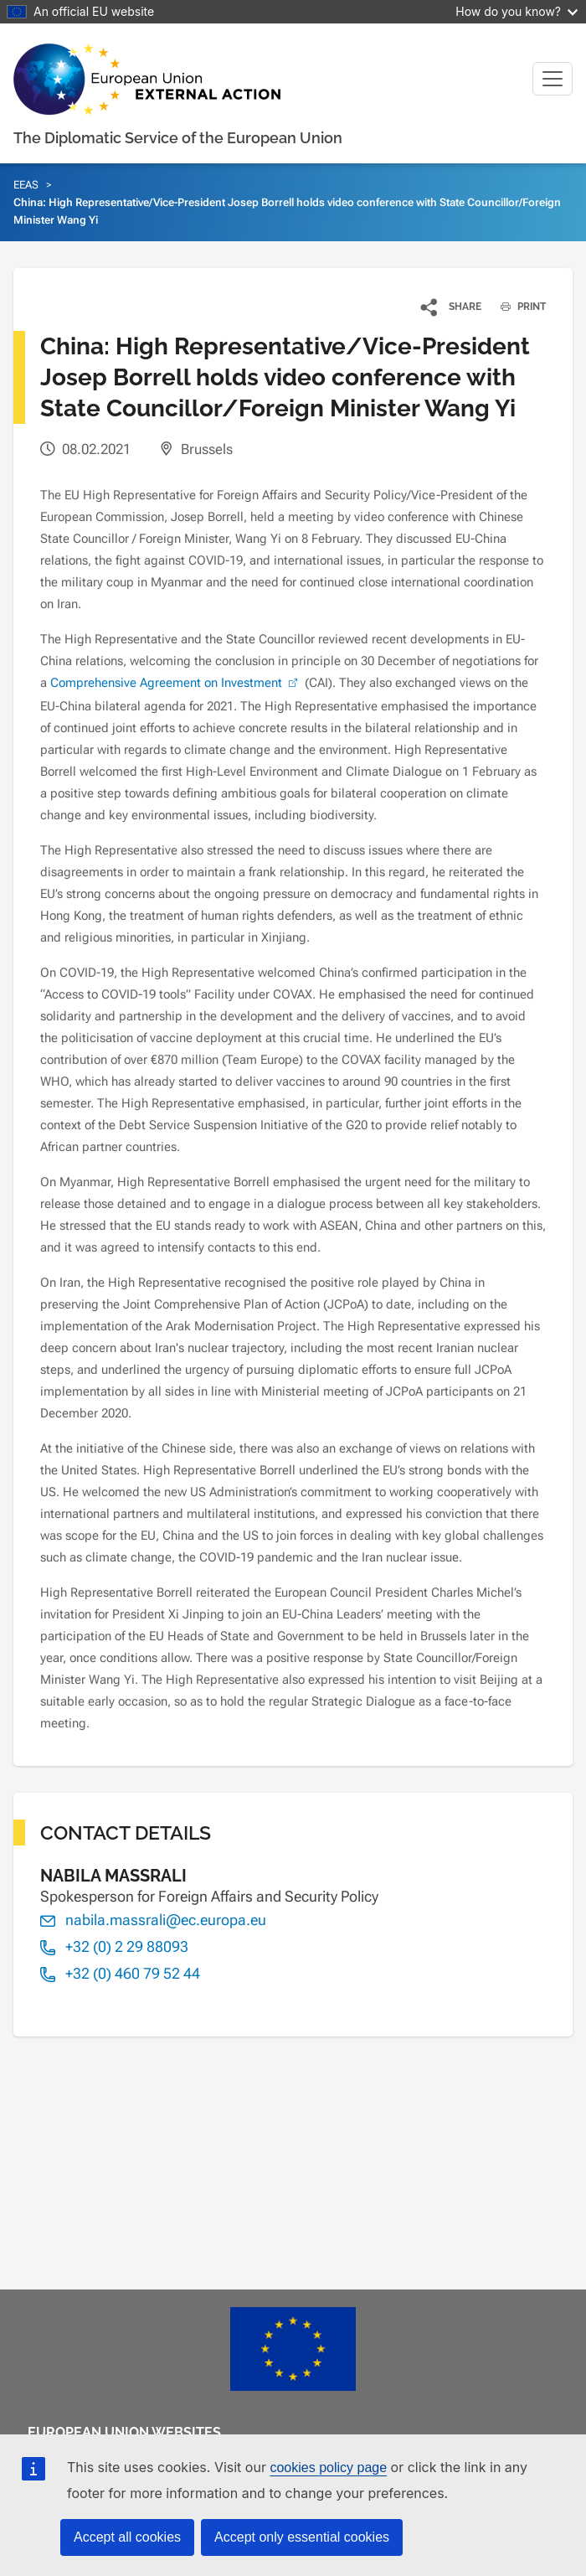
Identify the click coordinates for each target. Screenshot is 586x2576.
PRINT (517, 306)
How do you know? (516, 11)
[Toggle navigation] (552, 79)
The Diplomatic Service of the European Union (177, 138)
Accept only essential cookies (301, 2537)
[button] (451, 306)
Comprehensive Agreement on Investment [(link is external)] (175, 682)
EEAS (26, 184)
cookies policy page (328, 2467)
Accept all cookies (127, 2537)
